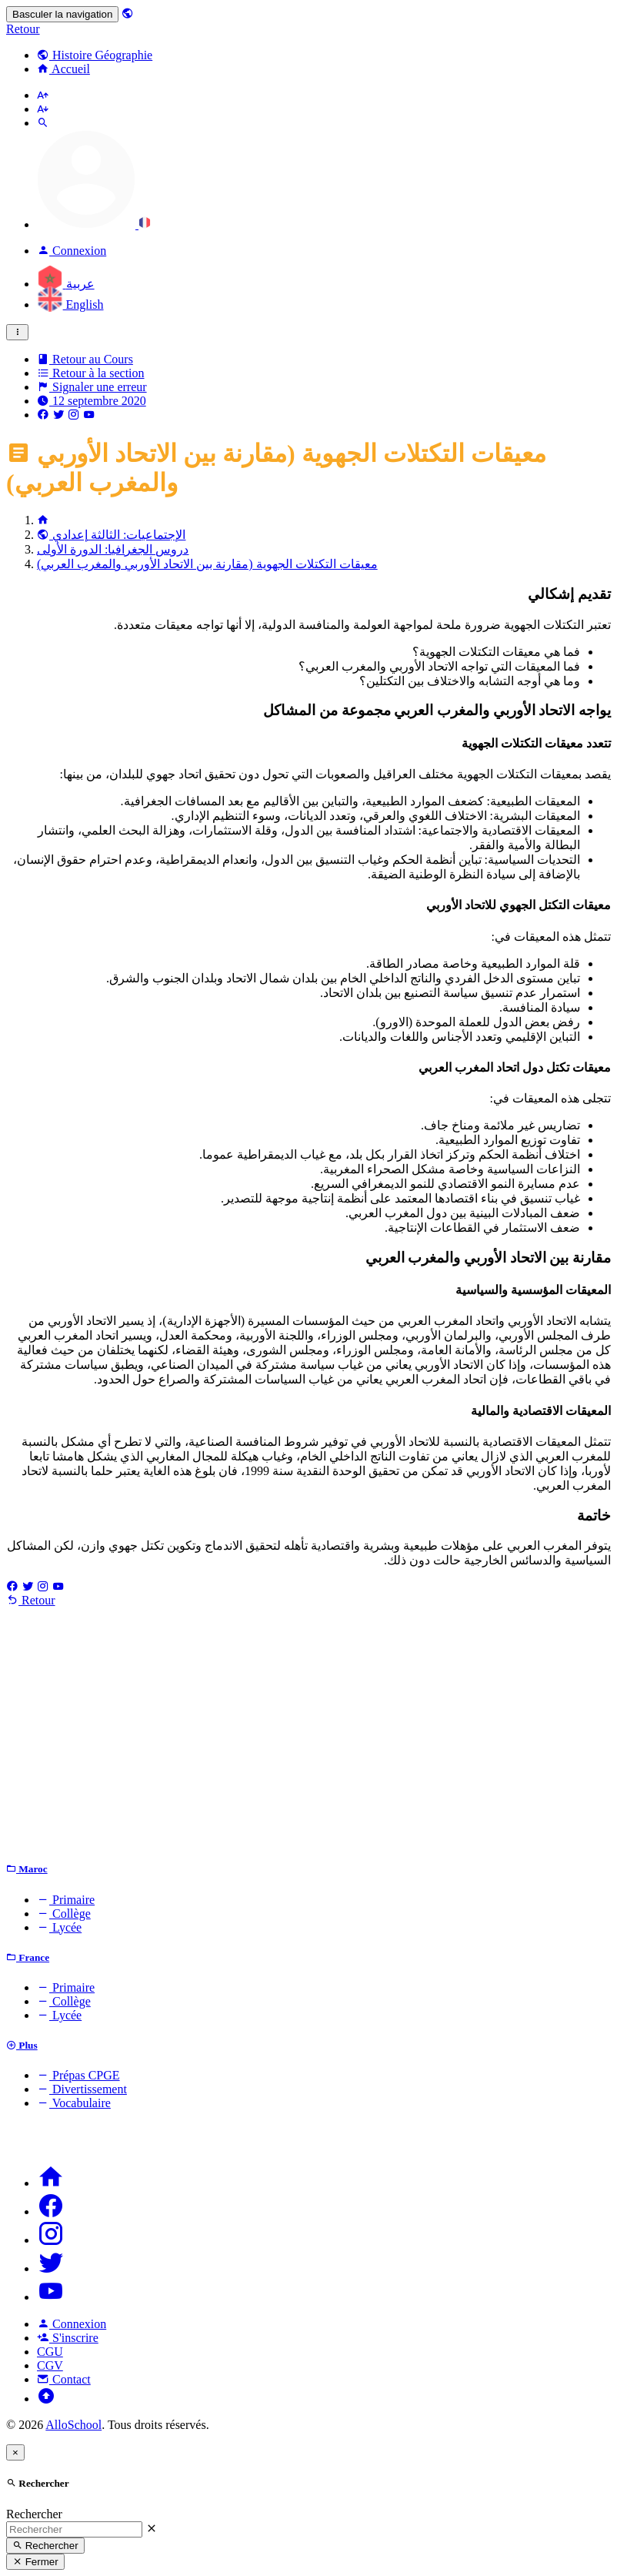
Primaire (66, 1899)
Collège (64, 1913)
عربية (66, 283)
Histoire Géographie (94, 55)
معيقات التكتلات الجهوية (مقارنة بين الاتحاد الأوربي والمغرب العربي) (207, 563)
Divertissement (82, 2089)
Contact (64, 2379)
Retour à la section (91, 373)
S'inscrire (67, 2337)
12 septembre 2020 (91, 400)
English (70, 304)
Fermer (35, 2562)
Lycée (59, 1927)
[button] (94, 224)
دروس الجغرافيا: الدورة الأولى (112, 549)
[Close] (15, 2452)
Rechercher (34, 2514)
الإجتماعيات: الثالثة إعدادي (111, 534)
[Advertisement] (308, 1738)
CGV (50, 2365)
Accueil (63, 68)
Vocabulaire (74, 2102)
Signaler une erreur (92, 386)
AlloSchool (73, 2424)
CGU (50, 2351)
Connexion (71, 2323)
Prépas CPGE (78, 2075)
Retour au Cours (85, 359)
